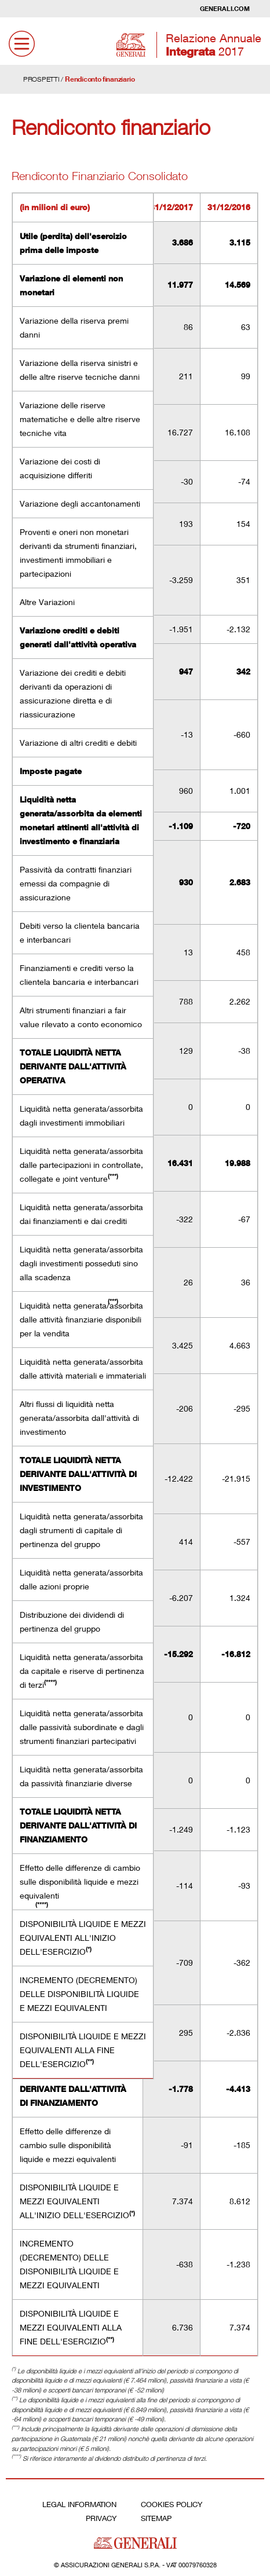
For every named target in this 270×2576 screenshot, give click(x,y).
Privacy (101, 2518)
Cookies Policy (171, 2504)
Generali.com (225, 8)
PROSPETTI (41, 79)
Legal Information (79, 2504)
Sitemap (156, 2518)
